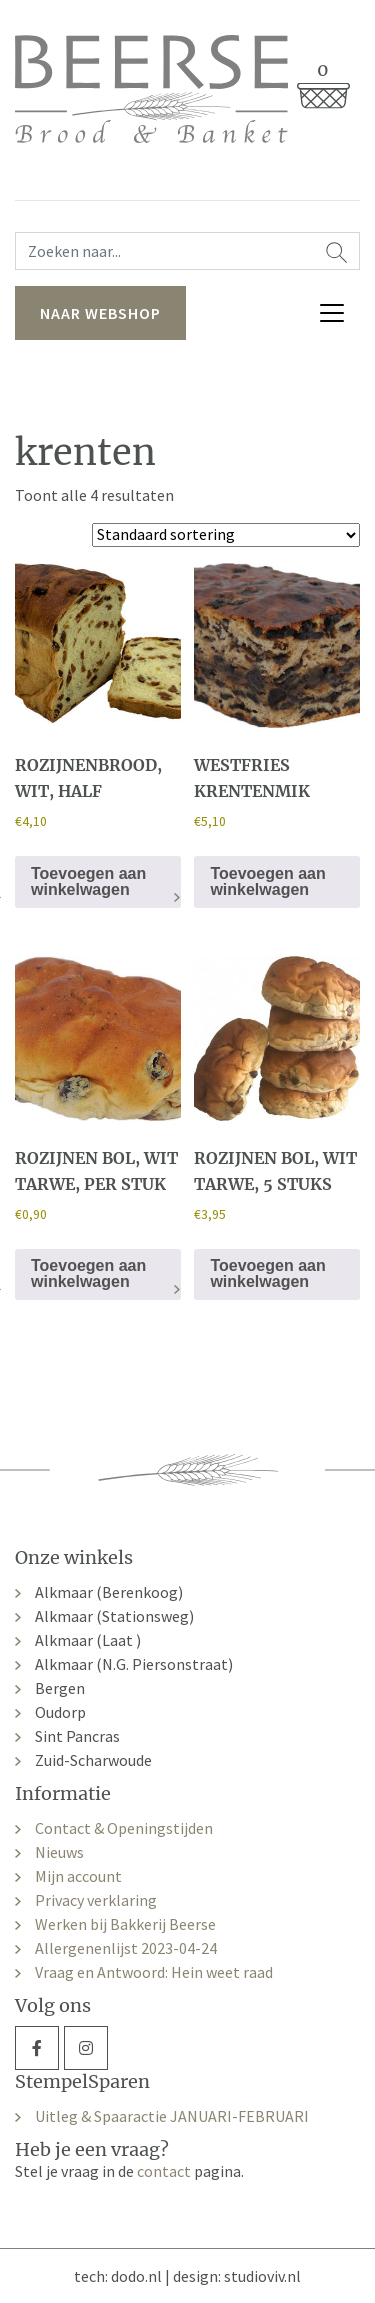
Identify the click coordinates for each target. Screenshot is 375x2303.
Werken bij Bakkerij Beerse (125, 1924)
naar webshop (100, 313)
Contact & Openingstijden (124, 1828)
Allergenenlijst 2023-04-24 (126, 1948)
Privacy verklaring (96, 1900)
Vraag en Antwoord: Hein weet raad (154, 1972)
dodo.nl (136, 2276)
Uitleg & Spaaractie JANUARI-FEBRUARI (172, 2116)
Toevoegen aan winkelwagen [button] (88, 881)
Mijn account (78, 1876)
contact (164, 2171)
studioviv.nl (262, 2276)
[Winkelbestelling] (226, 535)
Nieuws (59, 1852)
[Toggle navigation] (332, 313)
